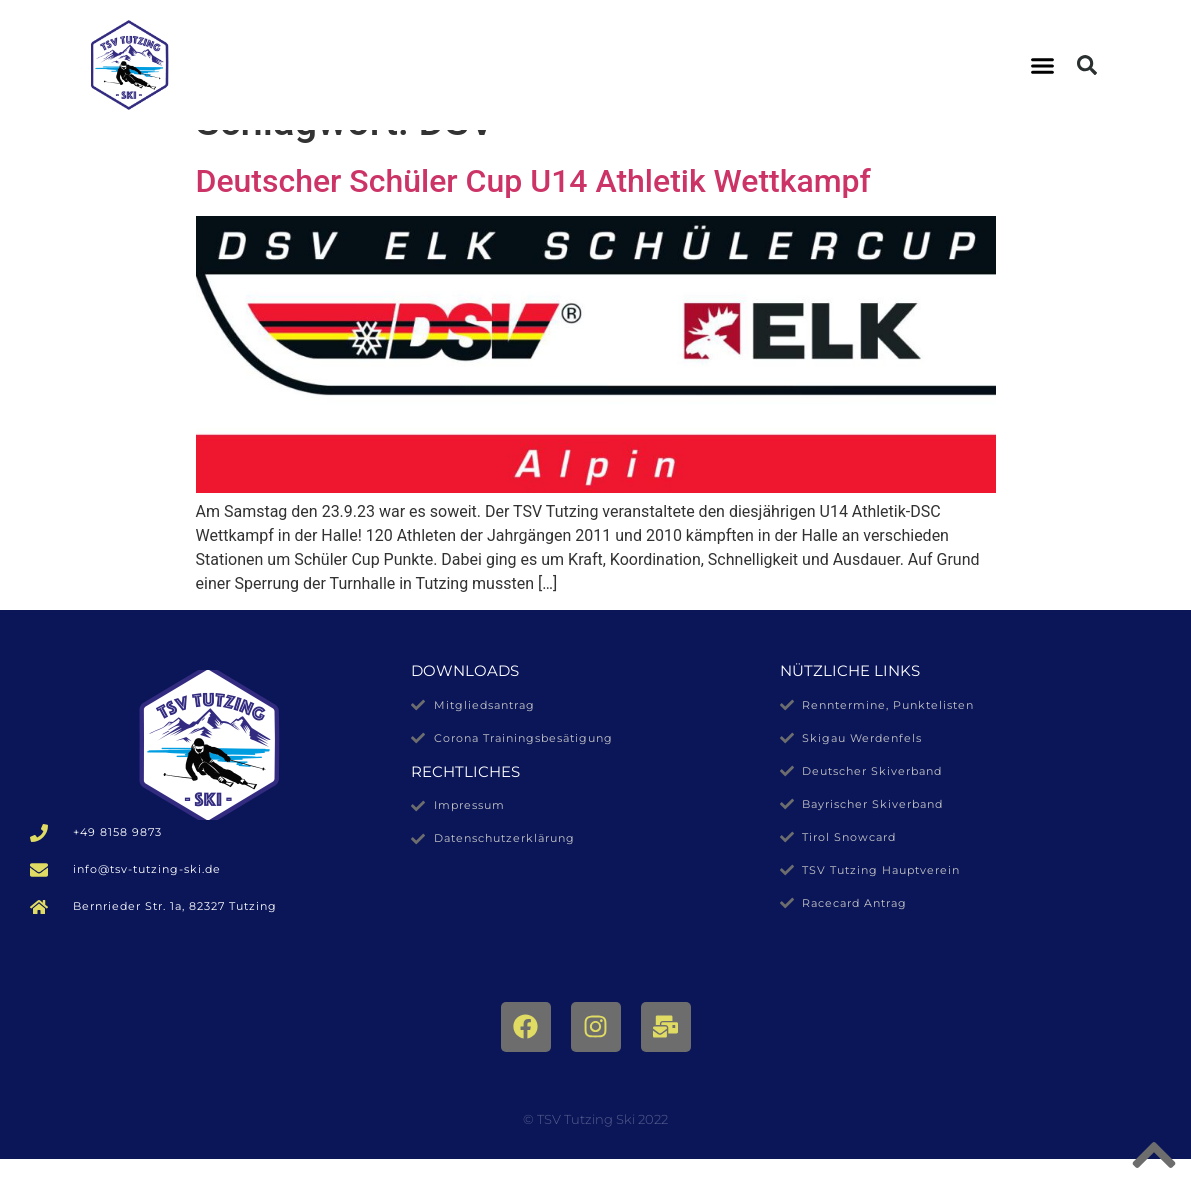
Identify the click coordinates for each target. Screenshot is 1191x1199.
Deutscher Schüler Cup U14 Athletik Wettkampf (533, 221)
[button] (1042, 65)
